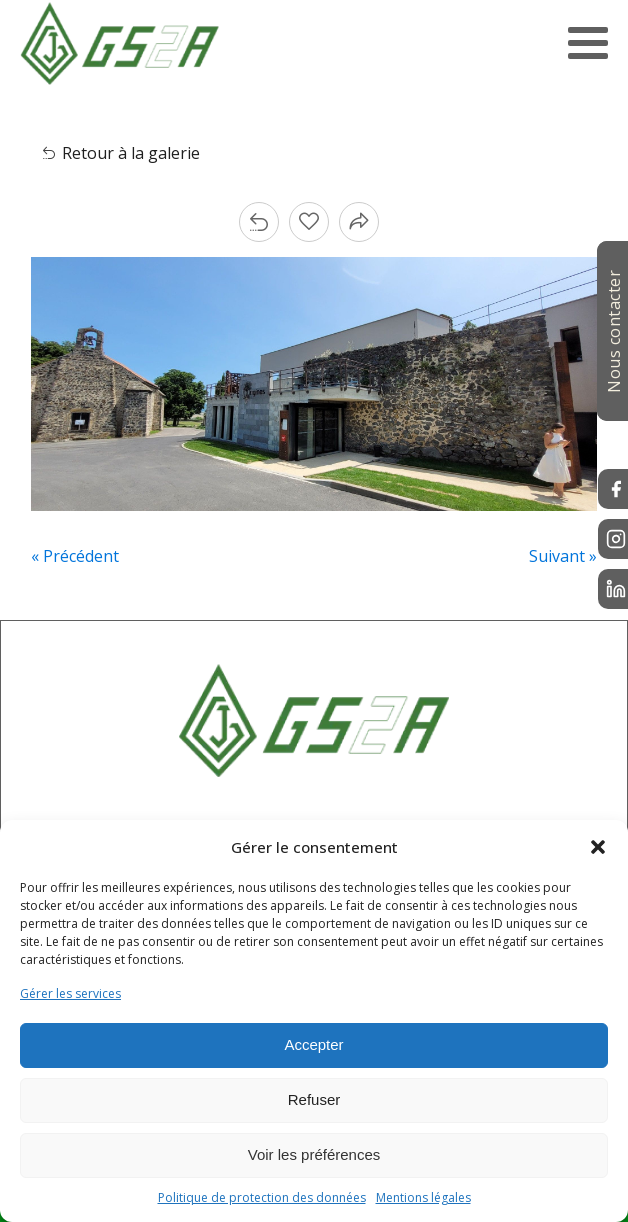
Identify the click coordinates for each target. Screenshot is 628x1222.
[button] (598, 847)
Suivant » (563, 556)
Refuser (314, 1099)
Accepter (313, 1044)
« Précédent (75, 556)
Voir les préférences (314, 1154)
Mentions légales (423, 1197)
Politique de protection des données (262, 1197)
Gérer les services (70, 993)
